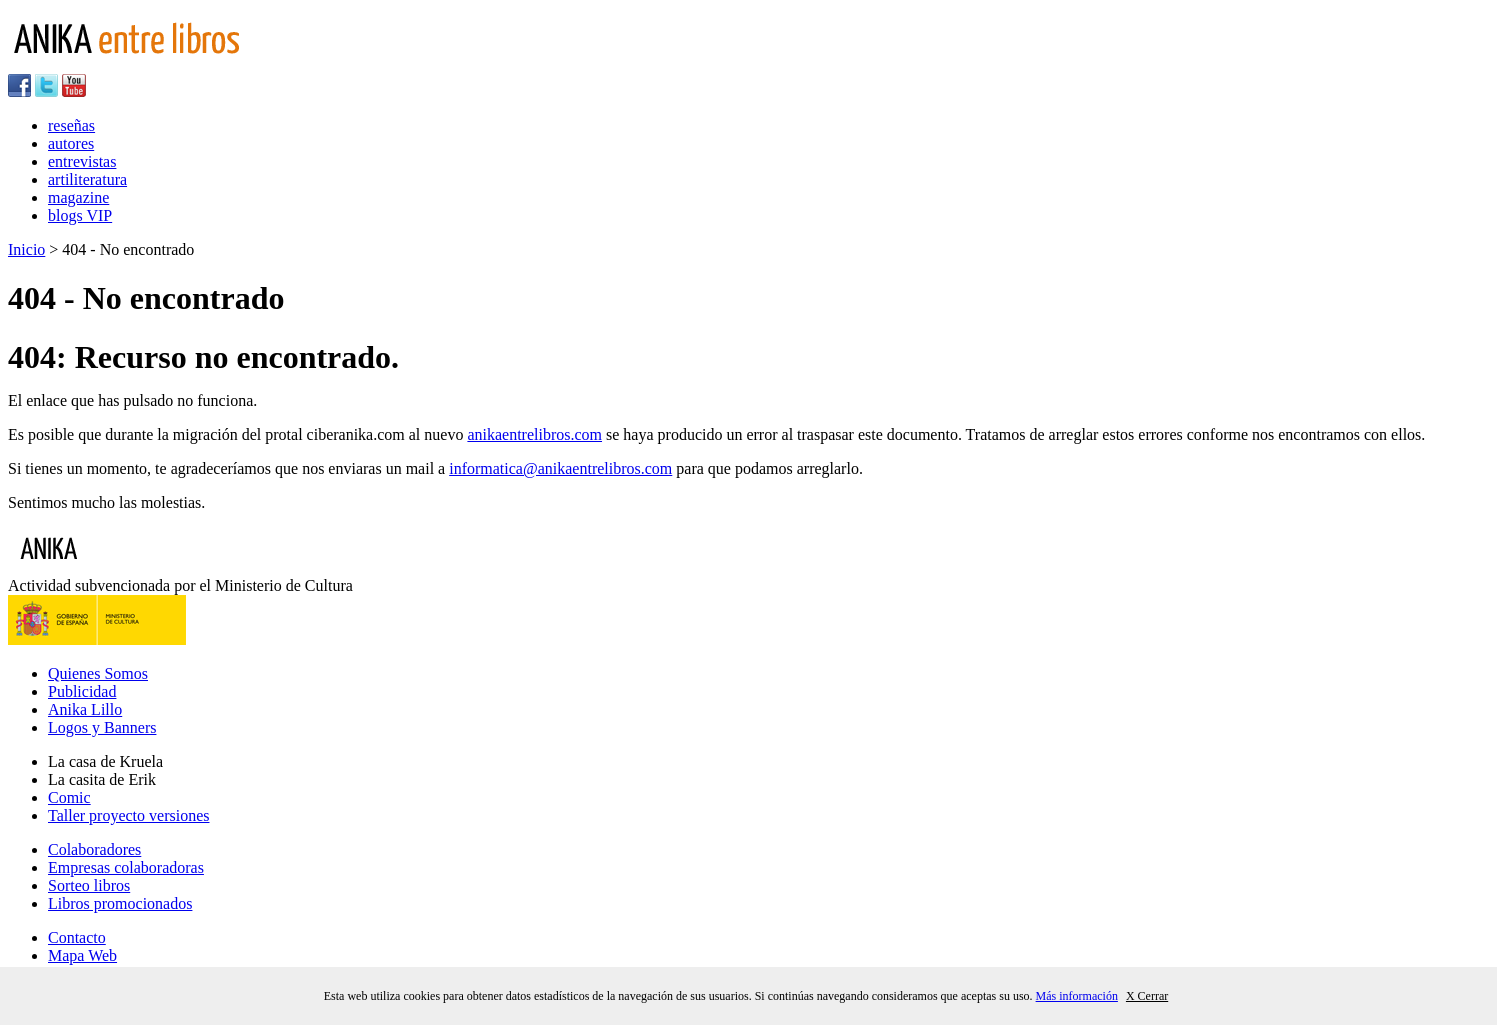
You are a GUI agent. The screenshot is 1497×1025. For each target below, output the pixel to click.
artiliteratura (87, 179)
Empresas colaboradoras (126, 867)
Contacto (77, 937)
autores (71, 143)
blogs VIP (80, 215)
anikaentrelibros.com (534, 434)
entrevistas (82, 161)
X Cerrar (1147, 996)
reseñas (71, 125)
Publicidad (82, 691)
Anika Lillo (85, 709)
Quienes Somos (98, 673)
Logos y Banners (102, 727)
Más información (1077, 996)
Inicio (26, 249)
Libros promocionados (120, 903)
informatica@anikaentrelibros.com (560, 468)
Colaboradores (94, 849)
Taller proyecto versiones (128, 815)
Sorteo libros (89, 885)
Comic (69, 797)
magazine (78, 197)
